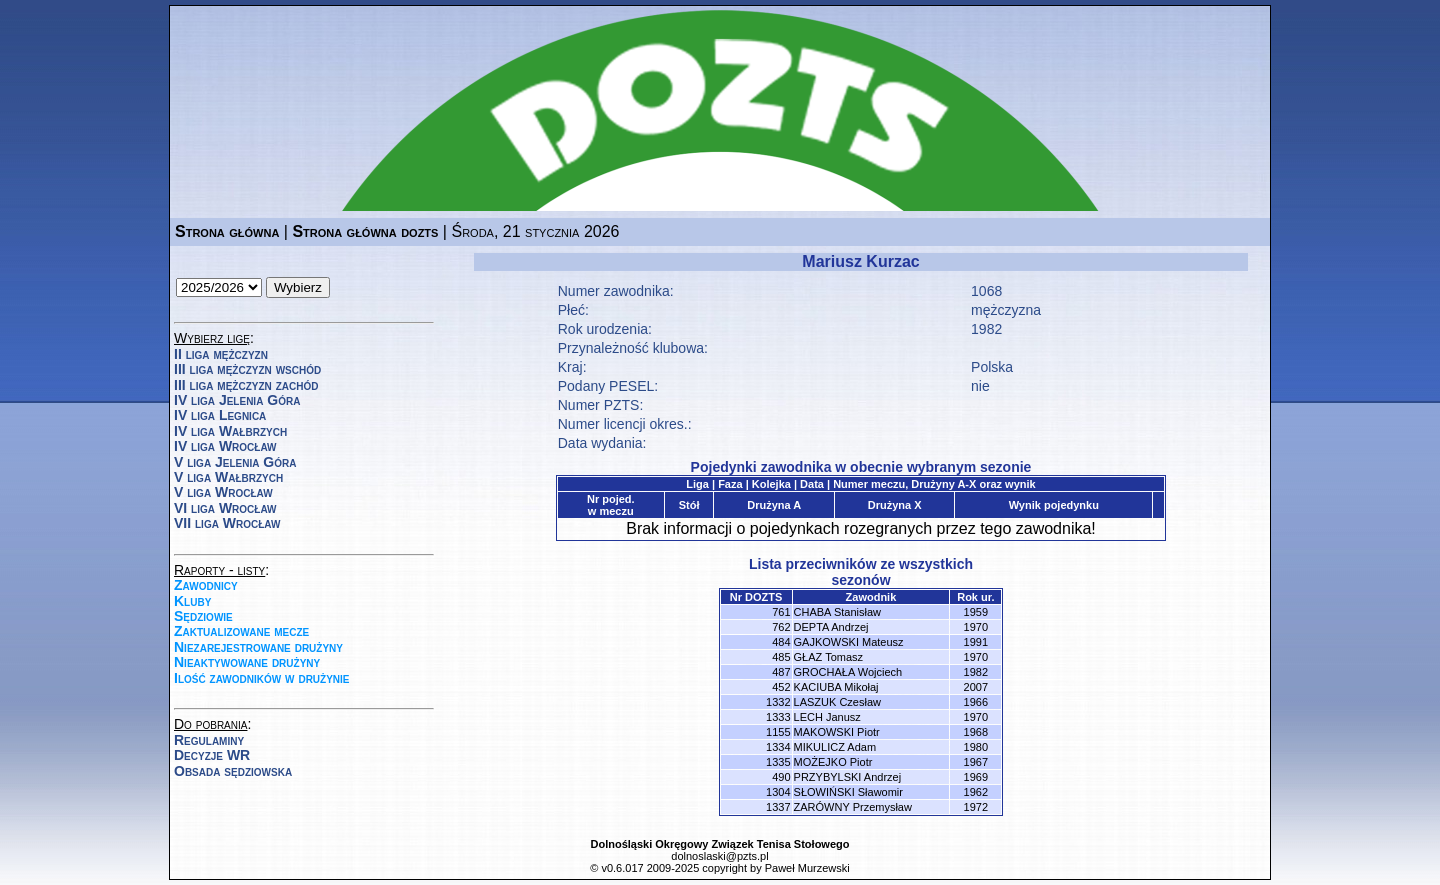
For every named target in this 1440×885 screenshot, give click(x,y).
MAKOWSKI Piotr (837, 732)
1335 (778, 762)
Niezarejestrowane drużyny (258, 647)
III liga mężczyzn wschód (247, 369)
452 (781, 687)
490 (781, 777)
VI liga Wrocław (225, 508)
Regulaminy (209, 740)
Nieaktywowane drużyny (247, 662)
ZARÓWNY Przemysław (853, 807)
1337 (778, 807)
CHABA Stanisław (837, 612)
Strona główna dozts (365, 231)
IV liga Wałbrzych (230, 431)
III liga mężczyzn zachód (246, 385)
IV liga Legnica (220, 415)
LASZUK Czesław (837, 702)
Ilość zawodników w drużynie (262, 678)
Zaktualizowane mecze (241, 631)
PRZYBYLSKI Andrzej (848, 777)
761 (781, 612)
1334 (778, 747)
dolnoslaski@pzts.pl (719, 856)
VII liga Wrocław (227, 523)
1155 (778, 732)
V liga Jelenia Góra (235, 462)
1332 (778, 702)
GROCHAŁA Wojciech (848, 672)
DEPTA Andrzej (831, 627)
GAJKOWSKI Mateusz (849, 642)
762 (781, 627)
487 (781, 672)
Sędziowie (203, 616)
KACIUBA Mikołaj (836, 687)
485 (781, 657)
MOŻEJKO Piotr (833, 762)
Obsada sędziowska (233, 771)
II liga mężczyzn (221, 354)
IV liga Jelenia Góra (237, 400)
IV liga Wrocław (225, 446)
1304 (778, 792)
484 (781, 642)
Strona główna (227, 231)
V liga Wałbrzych (228, 477)
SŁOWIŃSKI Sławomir (848, 792)
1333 (778, 717)
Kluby (192, 601)
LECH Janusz (827, 717)
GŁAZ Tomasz (829, 657)
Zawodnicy (206, 585)
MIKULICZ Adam (835, 747)
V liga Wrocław (223, 492)
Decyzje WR (212, 755)
